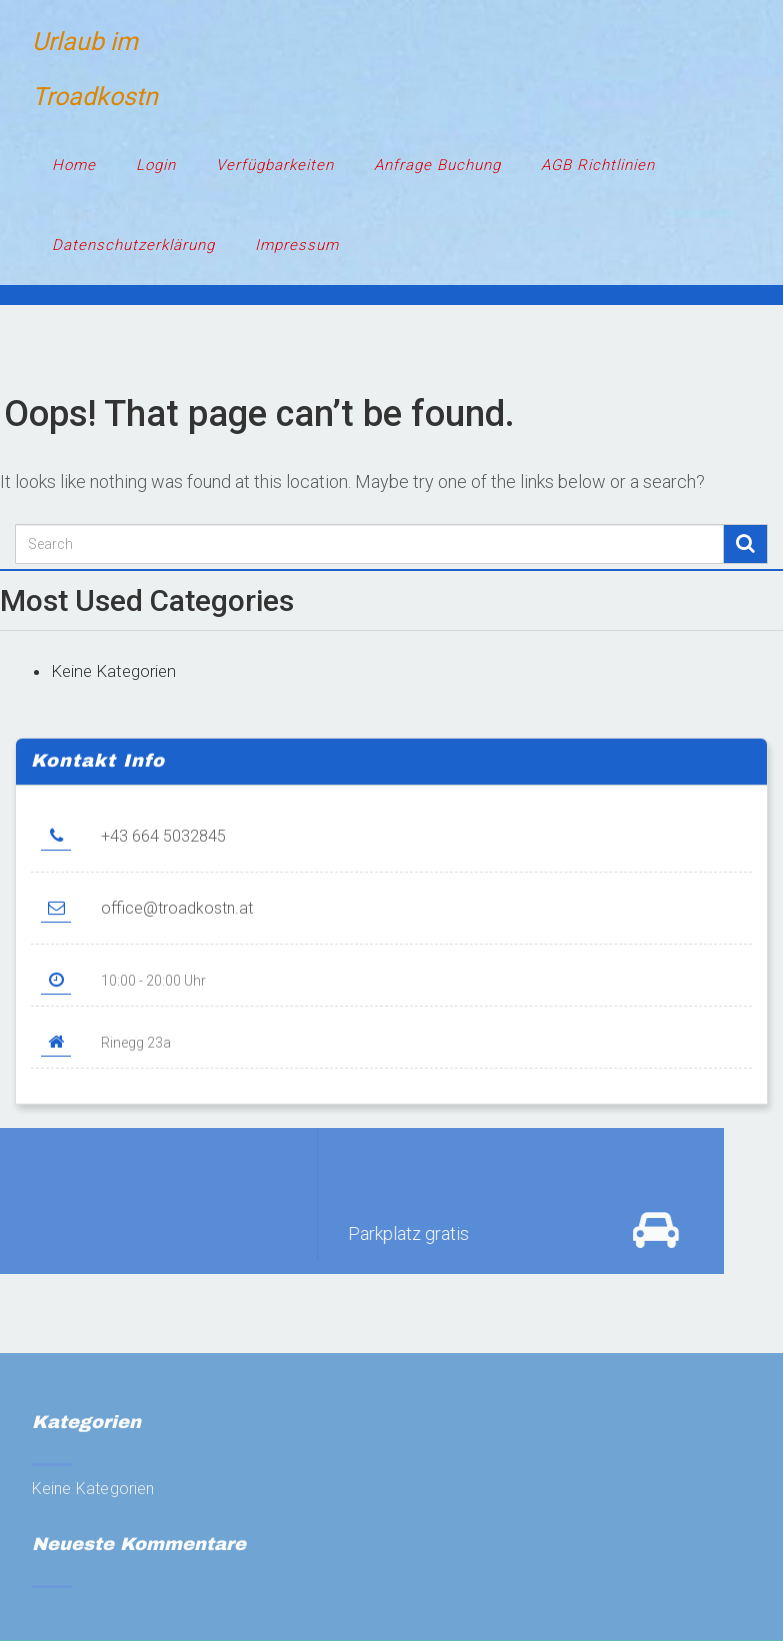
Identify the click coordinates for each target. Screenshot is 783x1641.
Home (74, 165)
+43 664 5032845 (163, 841)
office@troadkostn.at (177, 913)
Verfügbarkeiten (275, 165)
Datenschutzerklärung (133, 245)
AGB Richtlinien (598, 165)
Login (156, 165)
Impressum (297, 245)
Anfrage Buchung (437, 165)
